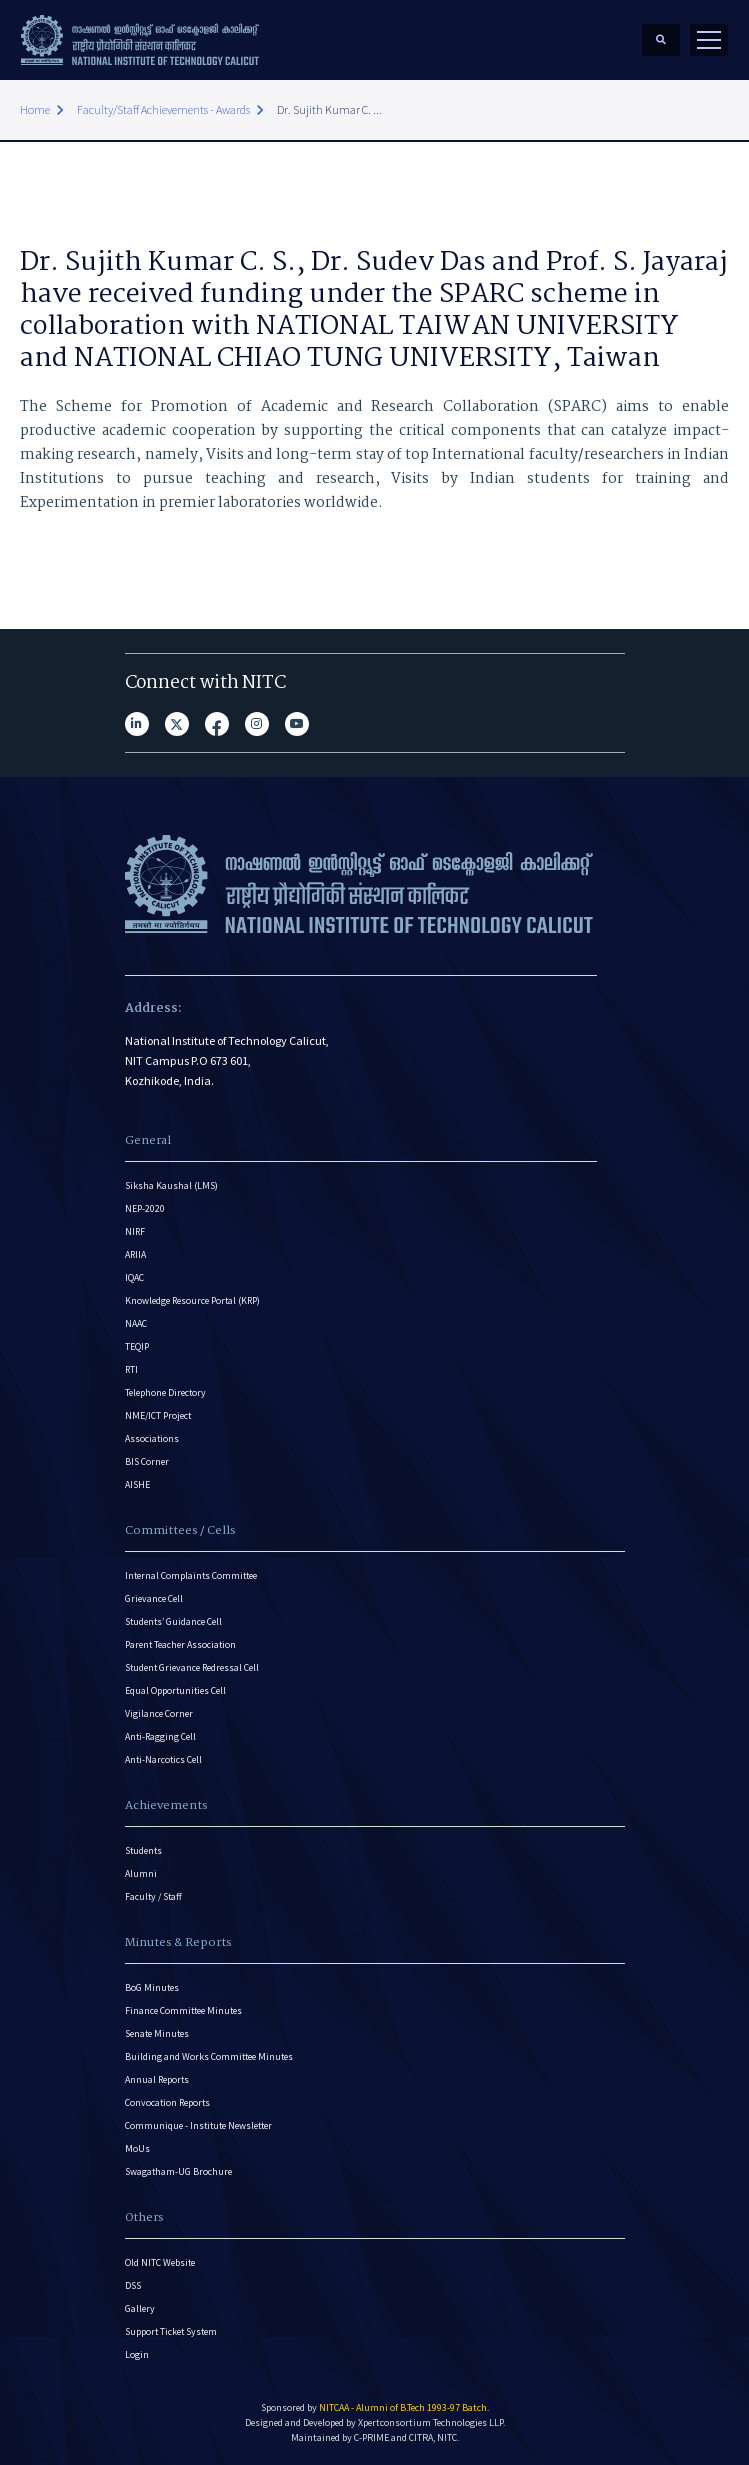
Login (137, 2354)
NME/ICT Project (158, 1415)
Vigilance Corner (159, 1713)
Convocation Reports (167, 2102)
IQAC (134, 1277)
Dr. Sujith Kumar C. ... (329, 109)
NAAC (136, 1323)
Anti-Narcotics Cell (163, 1759)
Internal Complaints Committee (191, 1575)
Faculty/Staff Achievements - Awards (163, 109)
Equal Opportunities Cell (175, 1690)
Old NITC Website (160, 2262)
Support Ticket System (171, 2331)
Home (35, 109)
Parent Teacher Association (180, 1644)
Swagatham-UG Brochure (178, 2171)
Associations (152, 1438)
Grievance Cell (154, 1598)
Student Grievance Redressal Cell (192, 1667)
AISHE (137, 1484)
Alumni (141, 1873)
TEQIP (137, 1346)
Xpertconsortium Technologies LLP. (431, 2422)
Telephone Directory (165, 1392)
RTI (131, 1369)
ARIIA (135, 1254)
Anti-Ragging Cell (160, 1736)
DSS (133, 2285)
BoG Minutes (152, 1987)
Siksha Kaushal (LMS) (171, 1185)
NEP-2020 (145, 1208)
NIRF (135, 1231)
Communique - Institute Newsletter (198, 2125)
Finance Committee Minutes (183, 2010)
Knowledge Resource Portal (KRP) (192, 1300)
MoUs (137, 2148)
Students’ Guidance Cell (173, 1621)
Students (143, 1850)
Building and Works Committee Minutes (209, 2056)
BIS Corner (147, 1461)
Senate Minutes (157, 2033)
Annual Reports (157, 2079)
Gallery (140, 2308)
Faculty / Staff (153, 1896)
